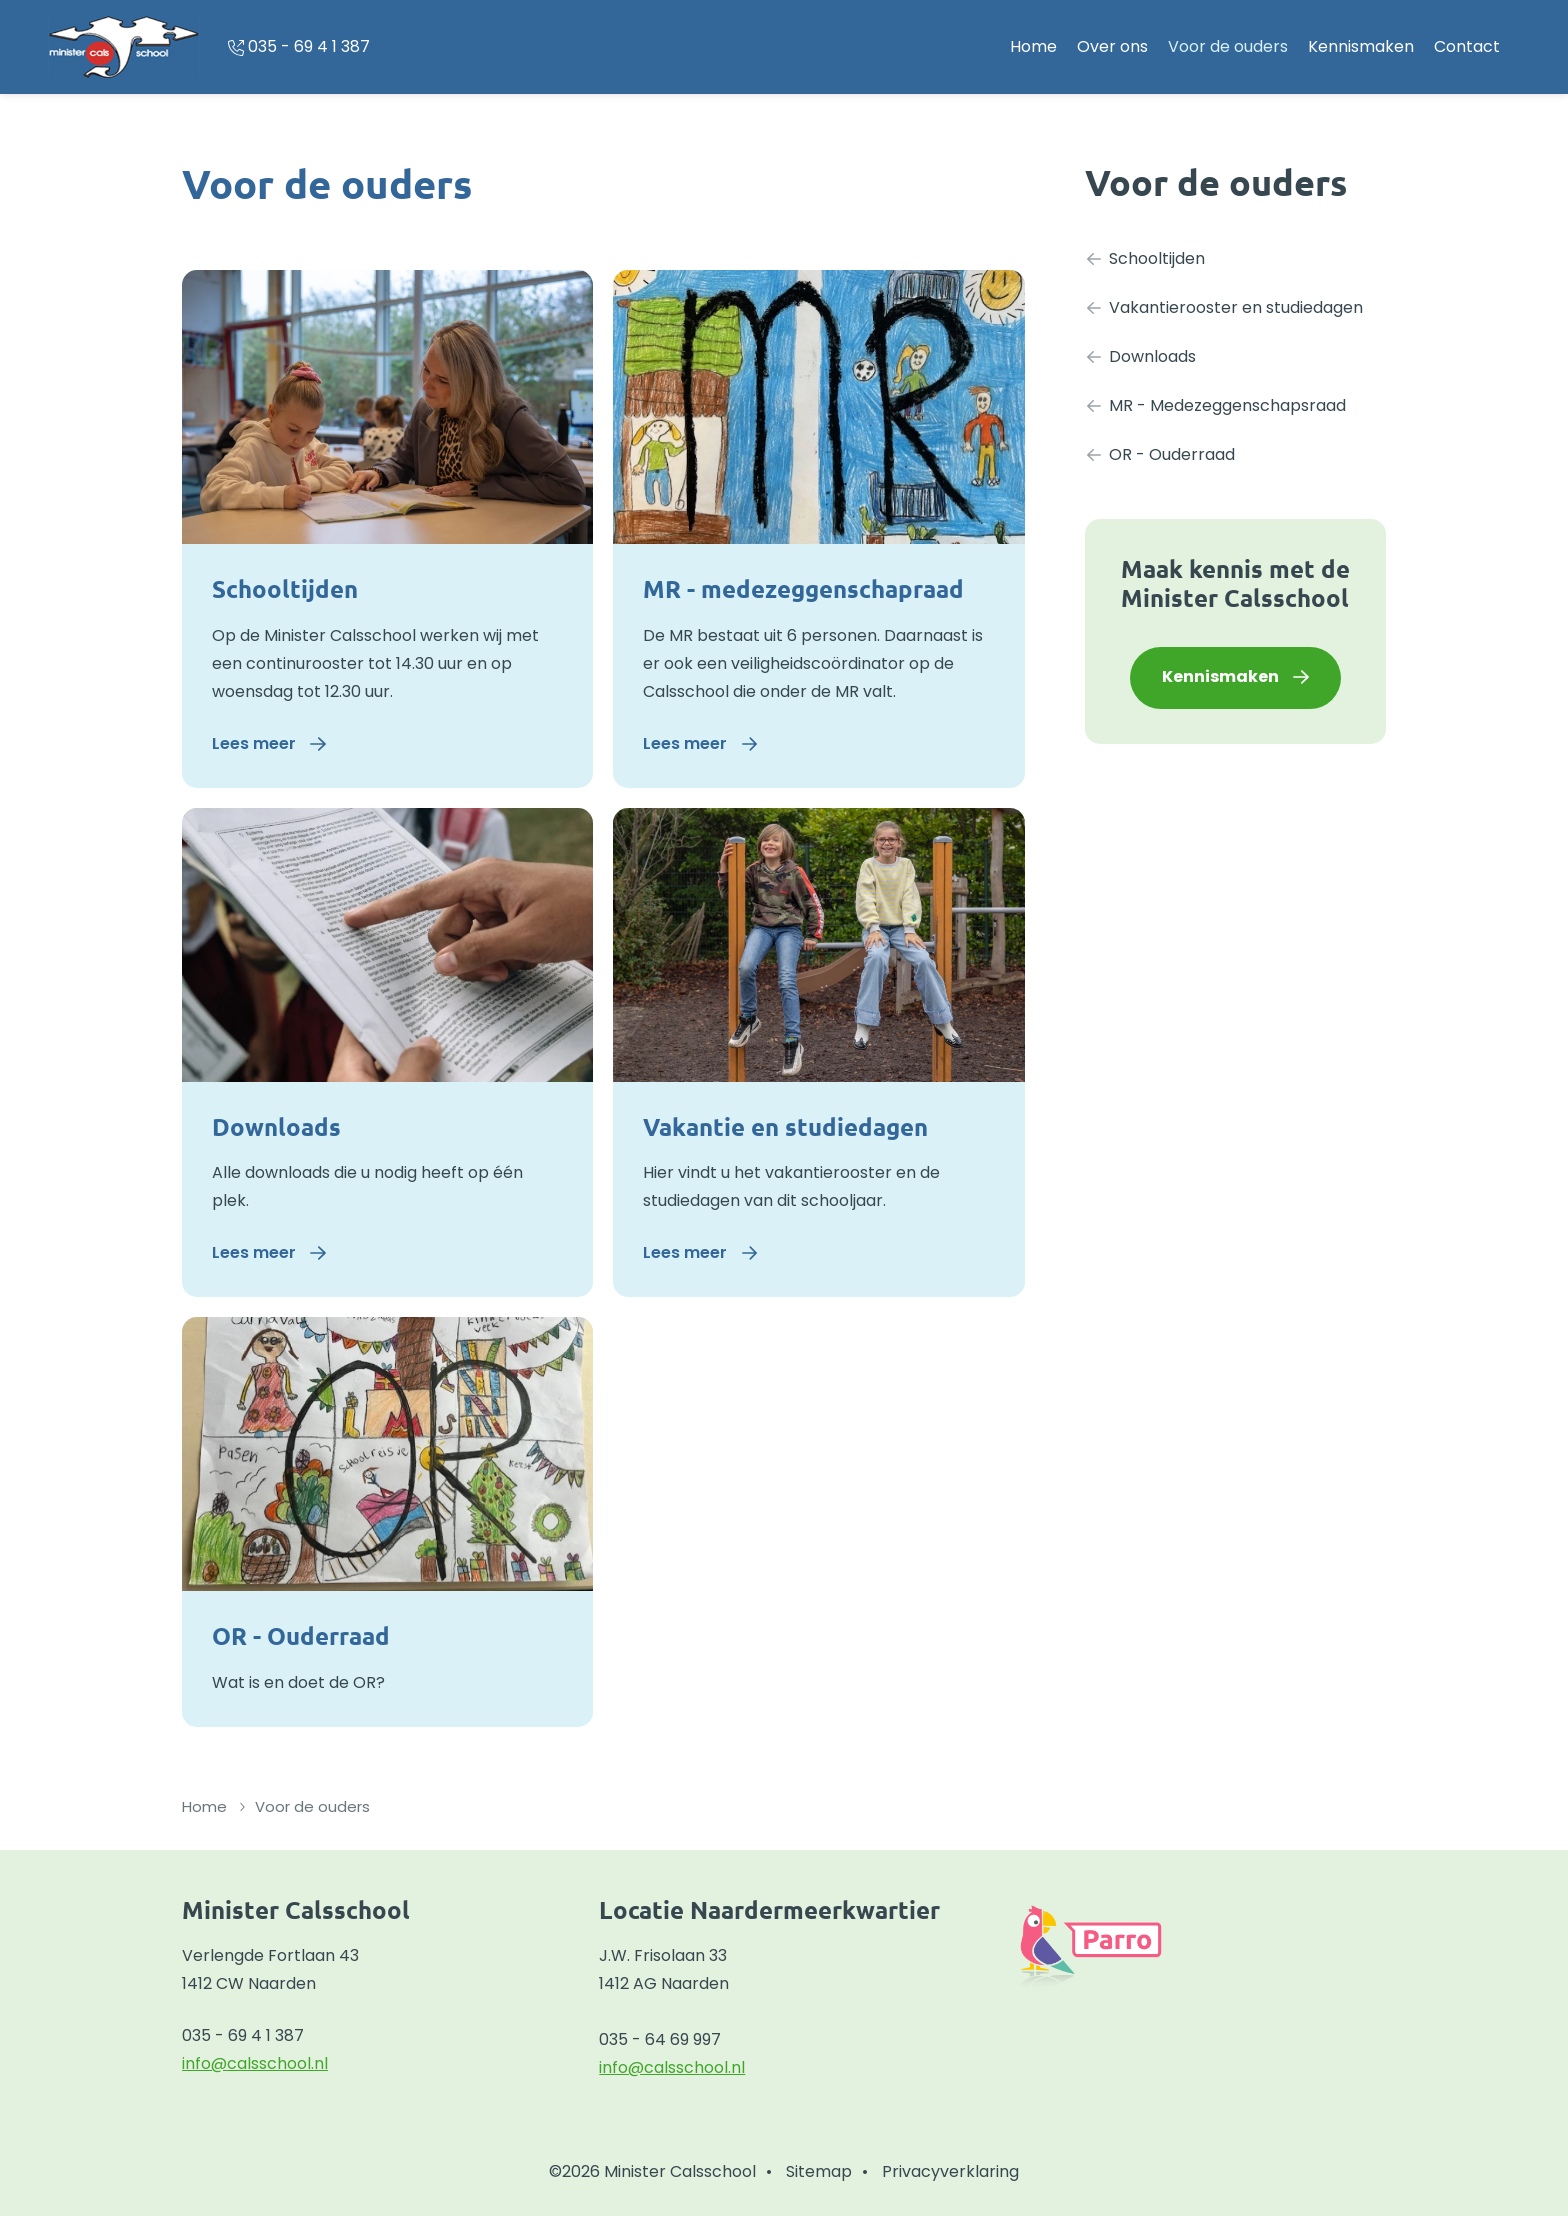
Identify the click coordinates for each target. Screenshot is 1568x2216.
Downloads (276, 1127)
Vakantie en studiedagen (785, 1127)
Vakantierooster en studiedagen (1224, 307)
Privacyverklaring (950, 2171)
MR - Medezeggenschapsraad (1215, 405)
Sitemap (819, 2171)
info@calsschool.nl (255, 2063)
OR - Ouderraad (301, 1636)
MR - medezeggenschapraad (803, 589)
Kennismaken (1361, 46)
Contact (1467, 46)
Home (1033, 46)
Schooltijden (285, 589)
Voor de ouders (1228, 46)
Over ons (1112, 46)
